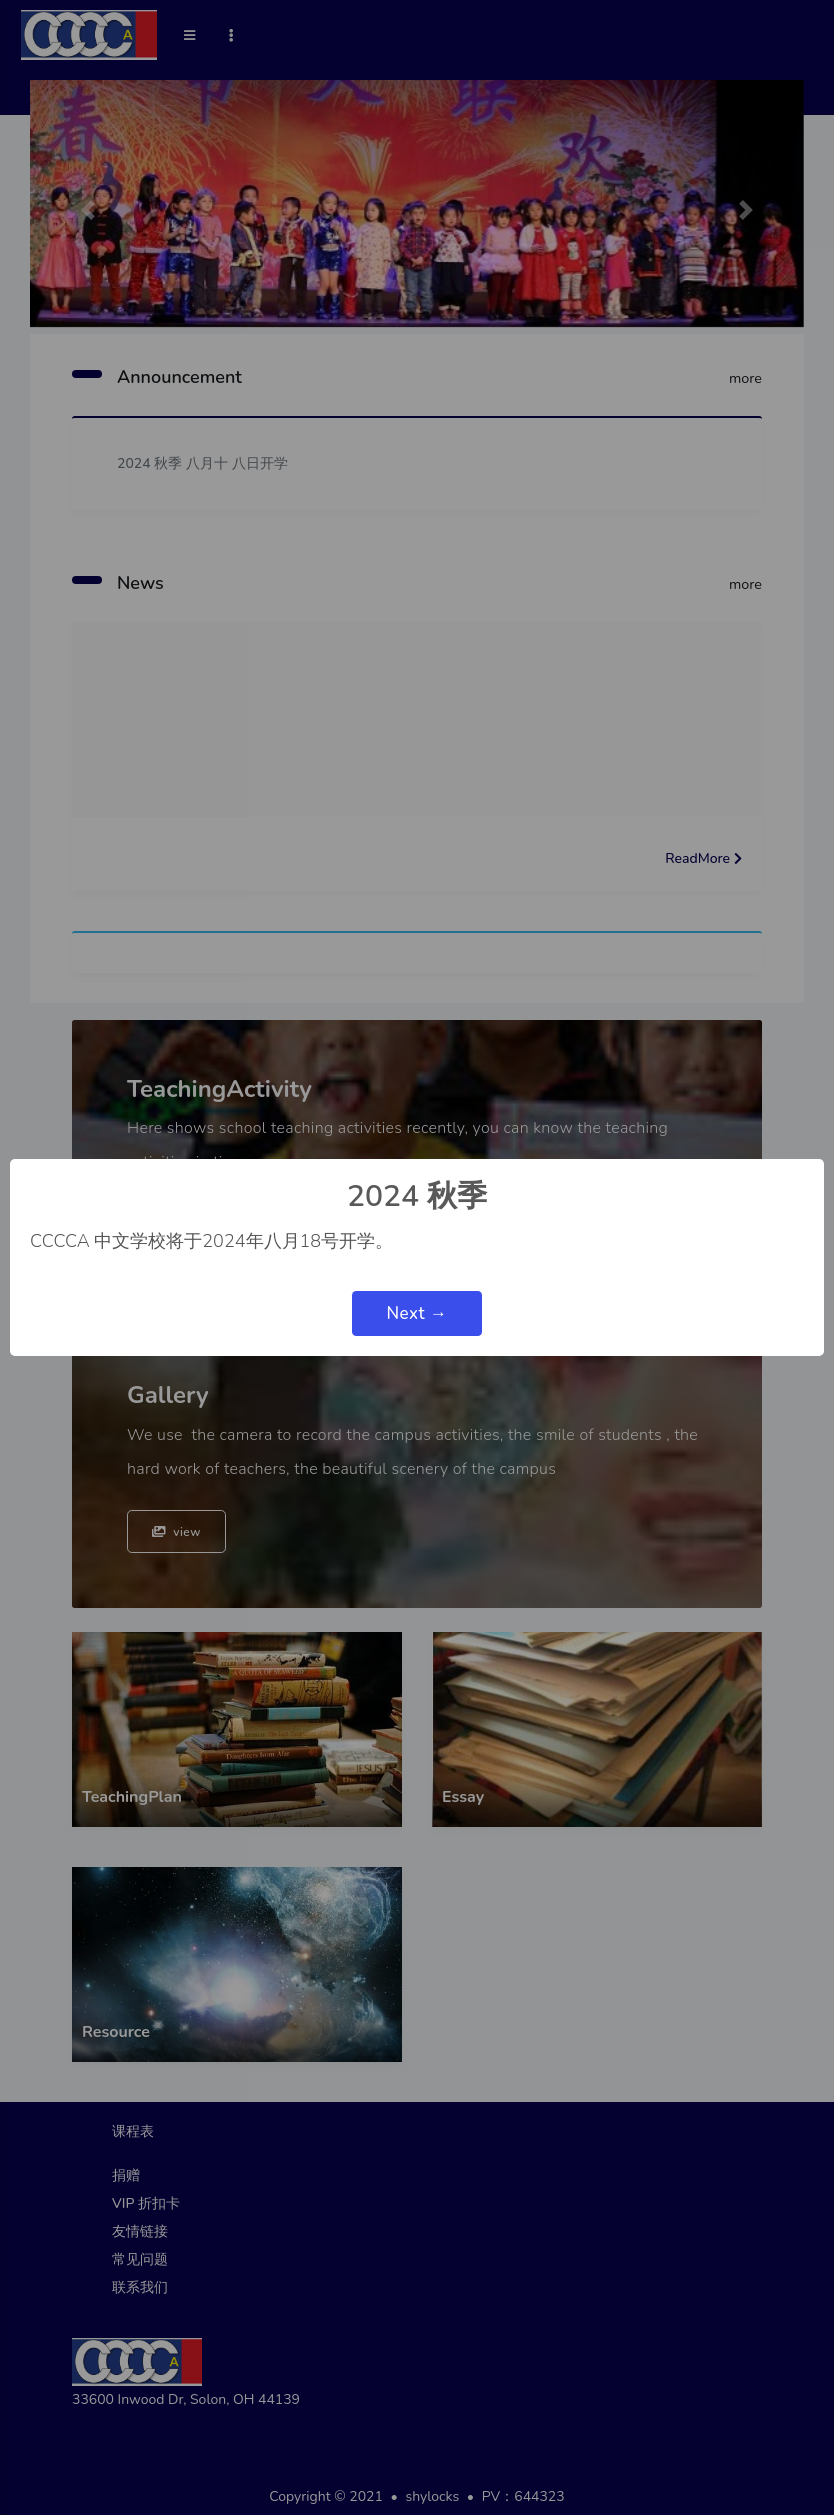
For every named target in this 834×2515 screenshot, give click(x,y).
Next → (416, 1313)
